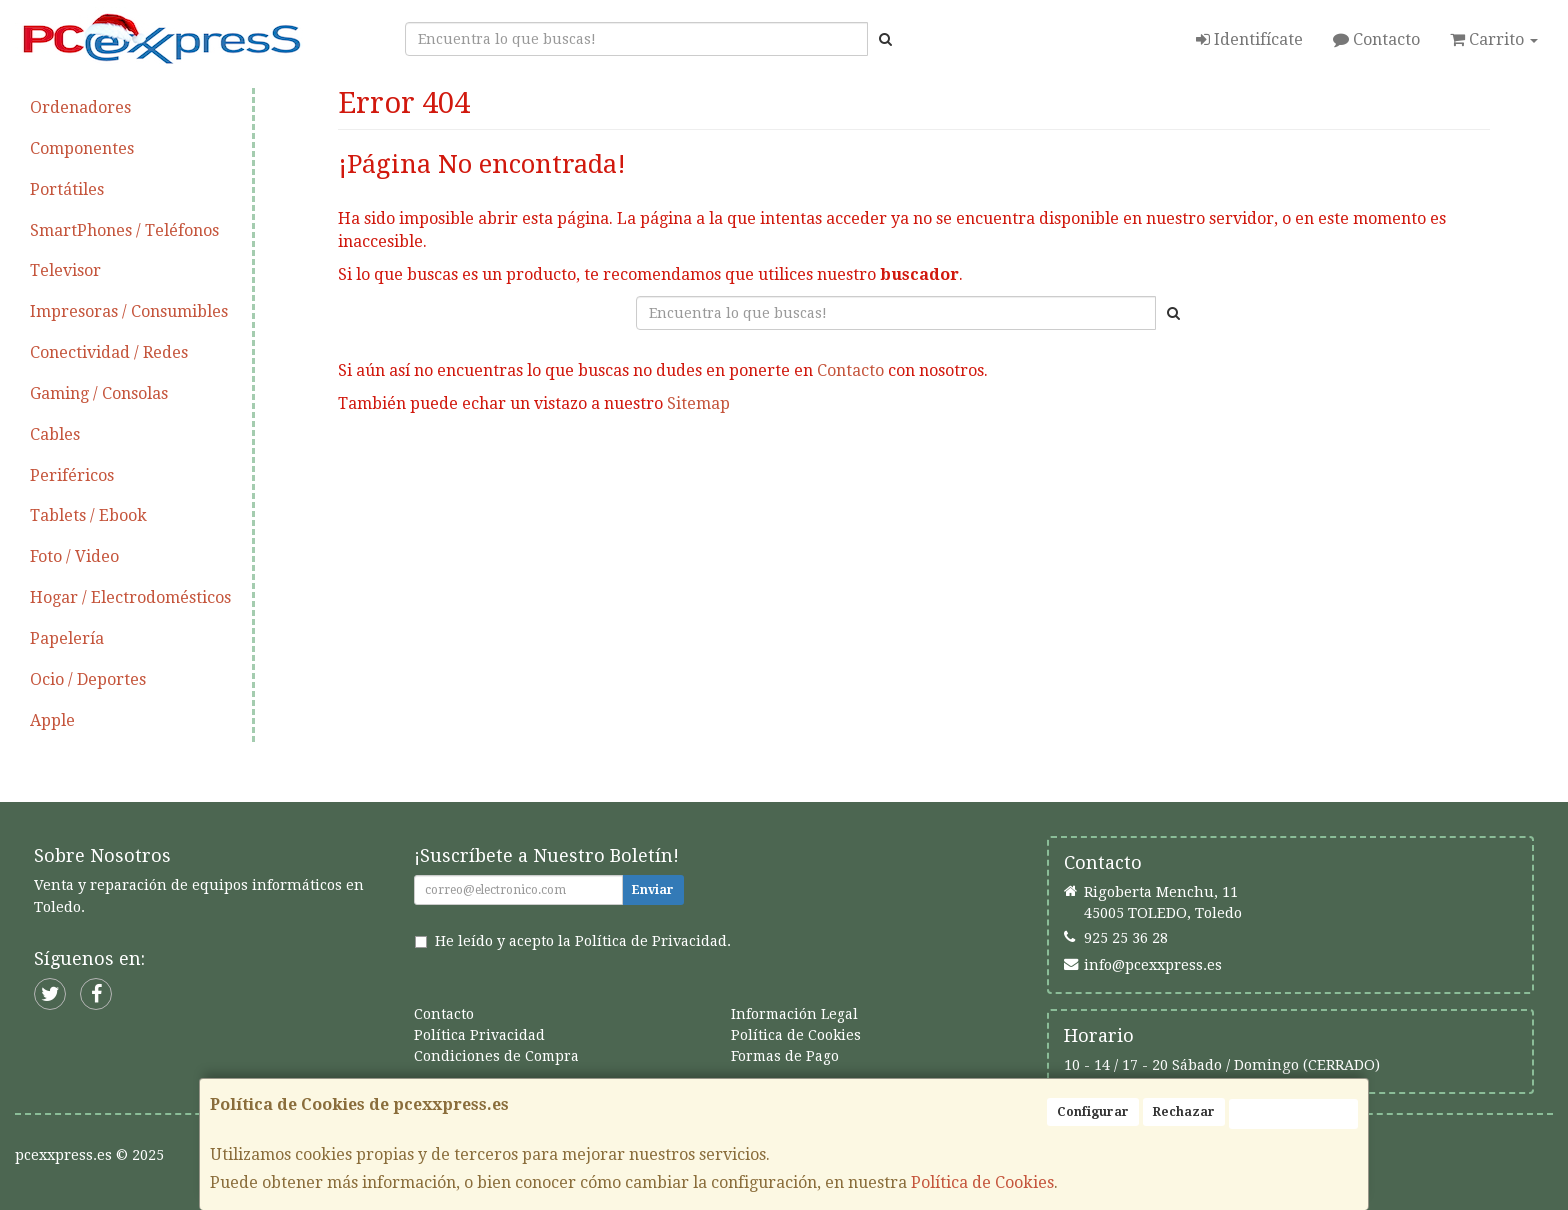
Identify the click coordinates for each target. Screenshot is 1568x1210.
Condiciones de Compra (496, 1056)
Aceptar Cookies (1293, 1114)
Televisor (65, 270)
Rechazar (1184, 1112)
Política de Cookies (982, 1182)
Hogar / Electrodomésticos (130, 597)
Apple (52, 720)
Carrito (1494, 39)
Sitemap (698, 403)
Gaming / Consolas (99, 393)
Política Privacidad (479, 1035)
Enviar (653, 890)
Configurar (1093, 1112)
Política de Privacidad (651, 941)
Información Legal (794, 1014)
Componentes (82, 148)
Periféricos (72, 475)
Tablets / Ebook (88, 515)
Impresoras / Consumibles (129, 311)
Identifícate (1249, 39)
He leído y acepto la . (583, 941)
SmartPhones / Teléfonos (124, 230)
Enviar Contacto (915, 467)
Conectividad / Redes (109, 352)
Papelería (67, 638)
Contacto (1376, 39)
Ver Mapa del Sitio (1086, 467)
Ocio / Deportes (88, 679)
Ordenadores (80, 107)
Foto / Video (74, 556)
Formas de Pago (785, 1056)
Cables (55, 434)
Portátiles (67, 189)
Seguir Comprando (743, 467)
